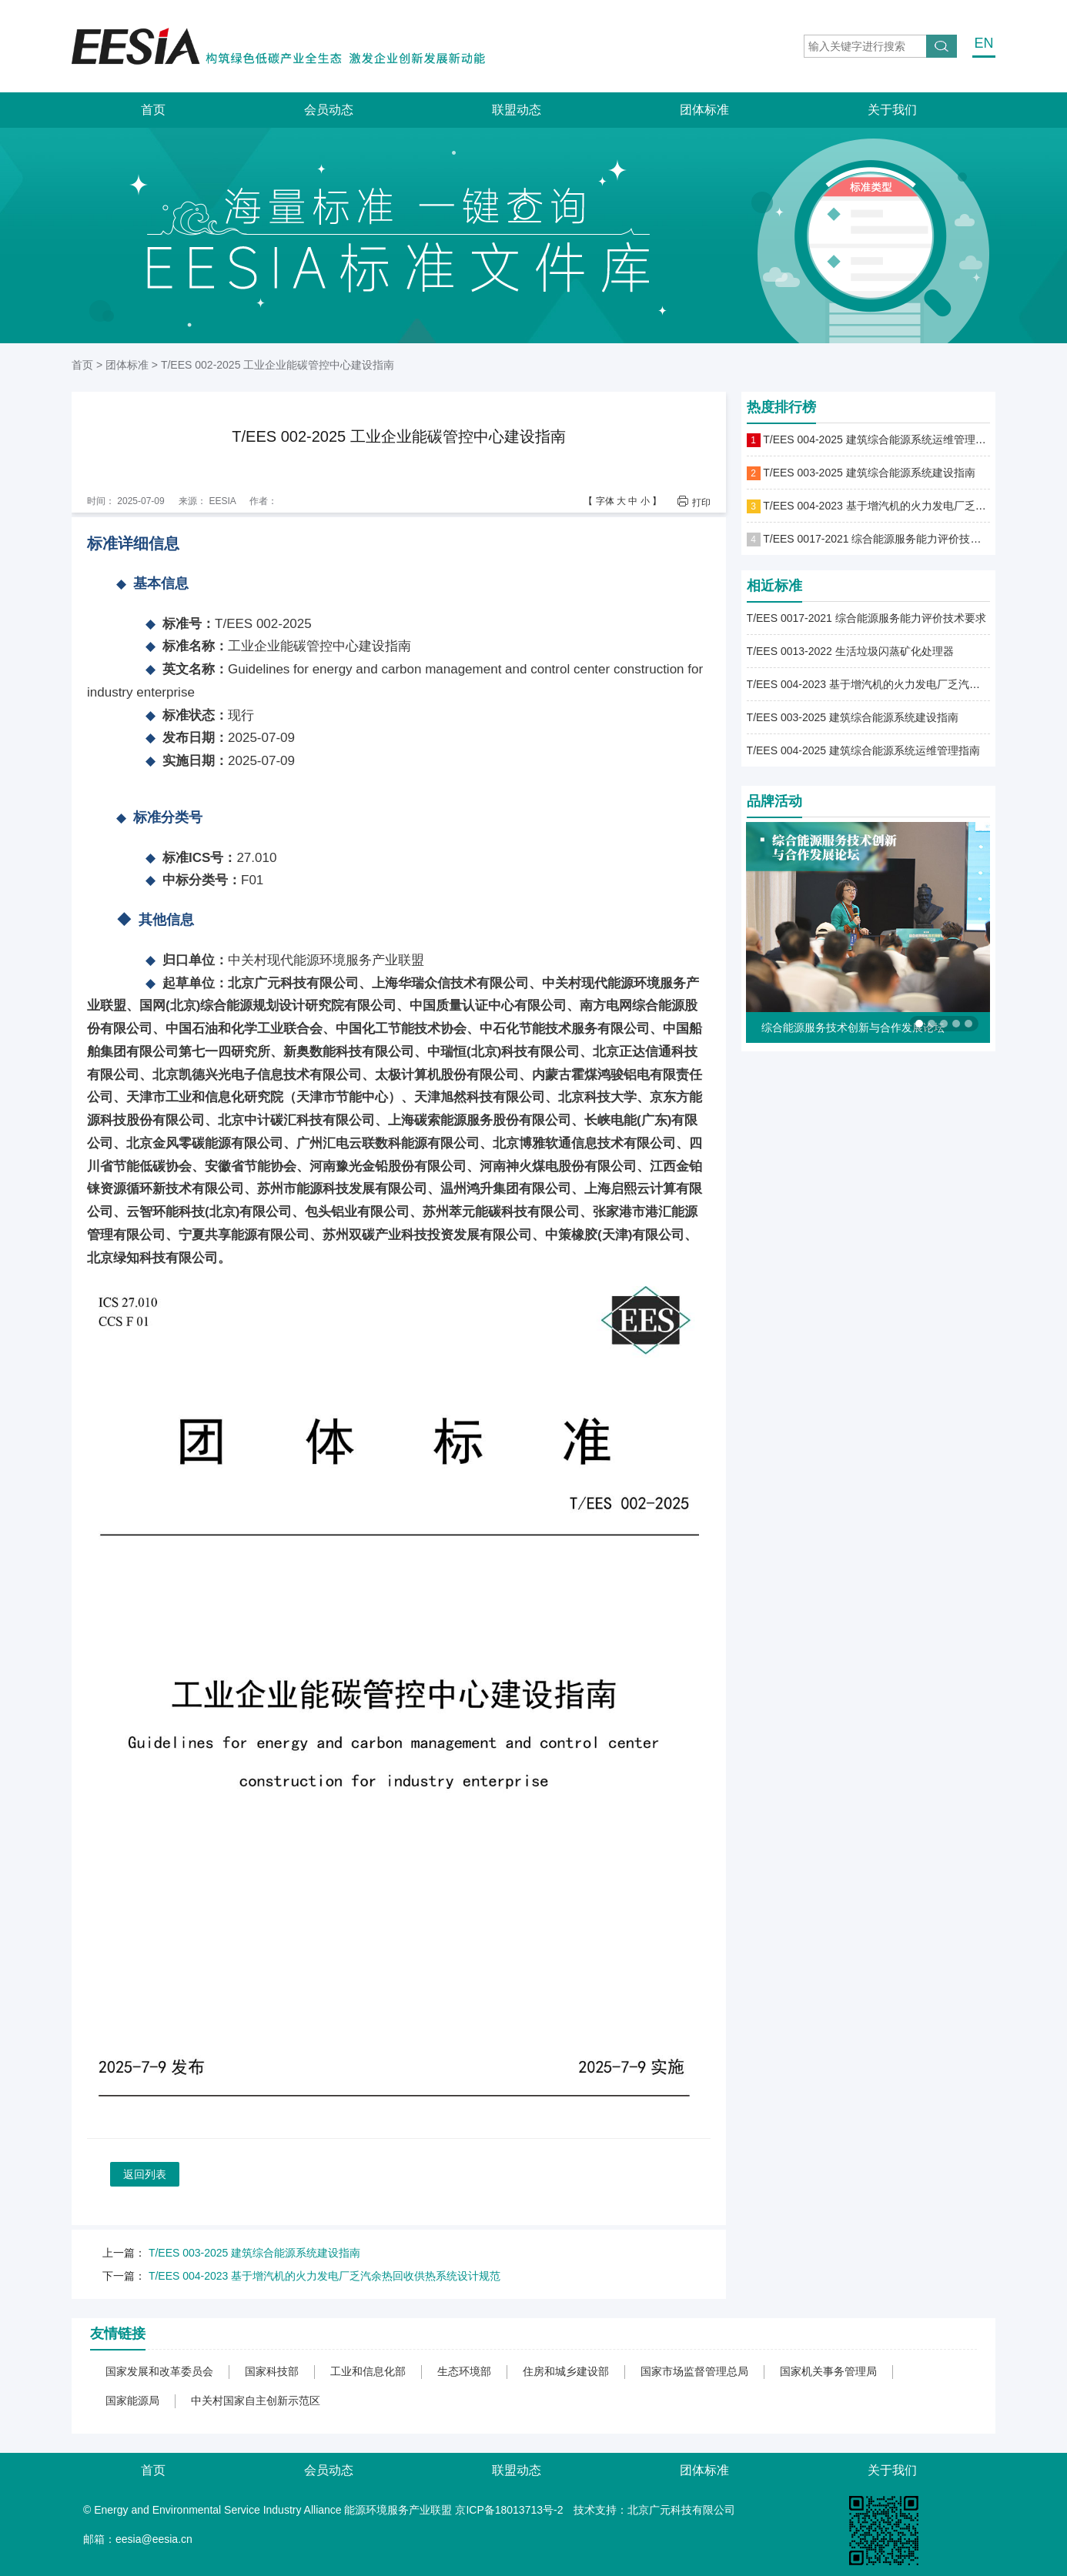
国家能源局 (132, 2400)
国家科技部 (272, 2371)
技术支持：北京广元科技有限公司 (654, 2510)
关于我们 (892, 109)
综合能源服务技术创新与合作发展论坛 (853, 1027)
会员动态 (328, 109)
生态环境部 (464, 2371)
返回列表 (144, 2174)
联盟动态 (516, 109)
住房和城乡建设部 (566, 2371)
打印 (701, 502)
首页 (153, 109)
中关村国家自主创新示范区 (255, 2400)
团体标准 (704, 109)
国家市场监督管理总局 (694, 2371)
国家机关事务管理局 (828, 2371)
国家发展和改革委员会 (159, 2371)
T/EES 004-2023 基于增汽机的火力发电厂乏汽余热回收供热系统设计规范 (324, 2276)
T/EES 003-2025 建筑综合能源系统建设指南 (254, 2253)
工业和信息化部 (368, 2371)
